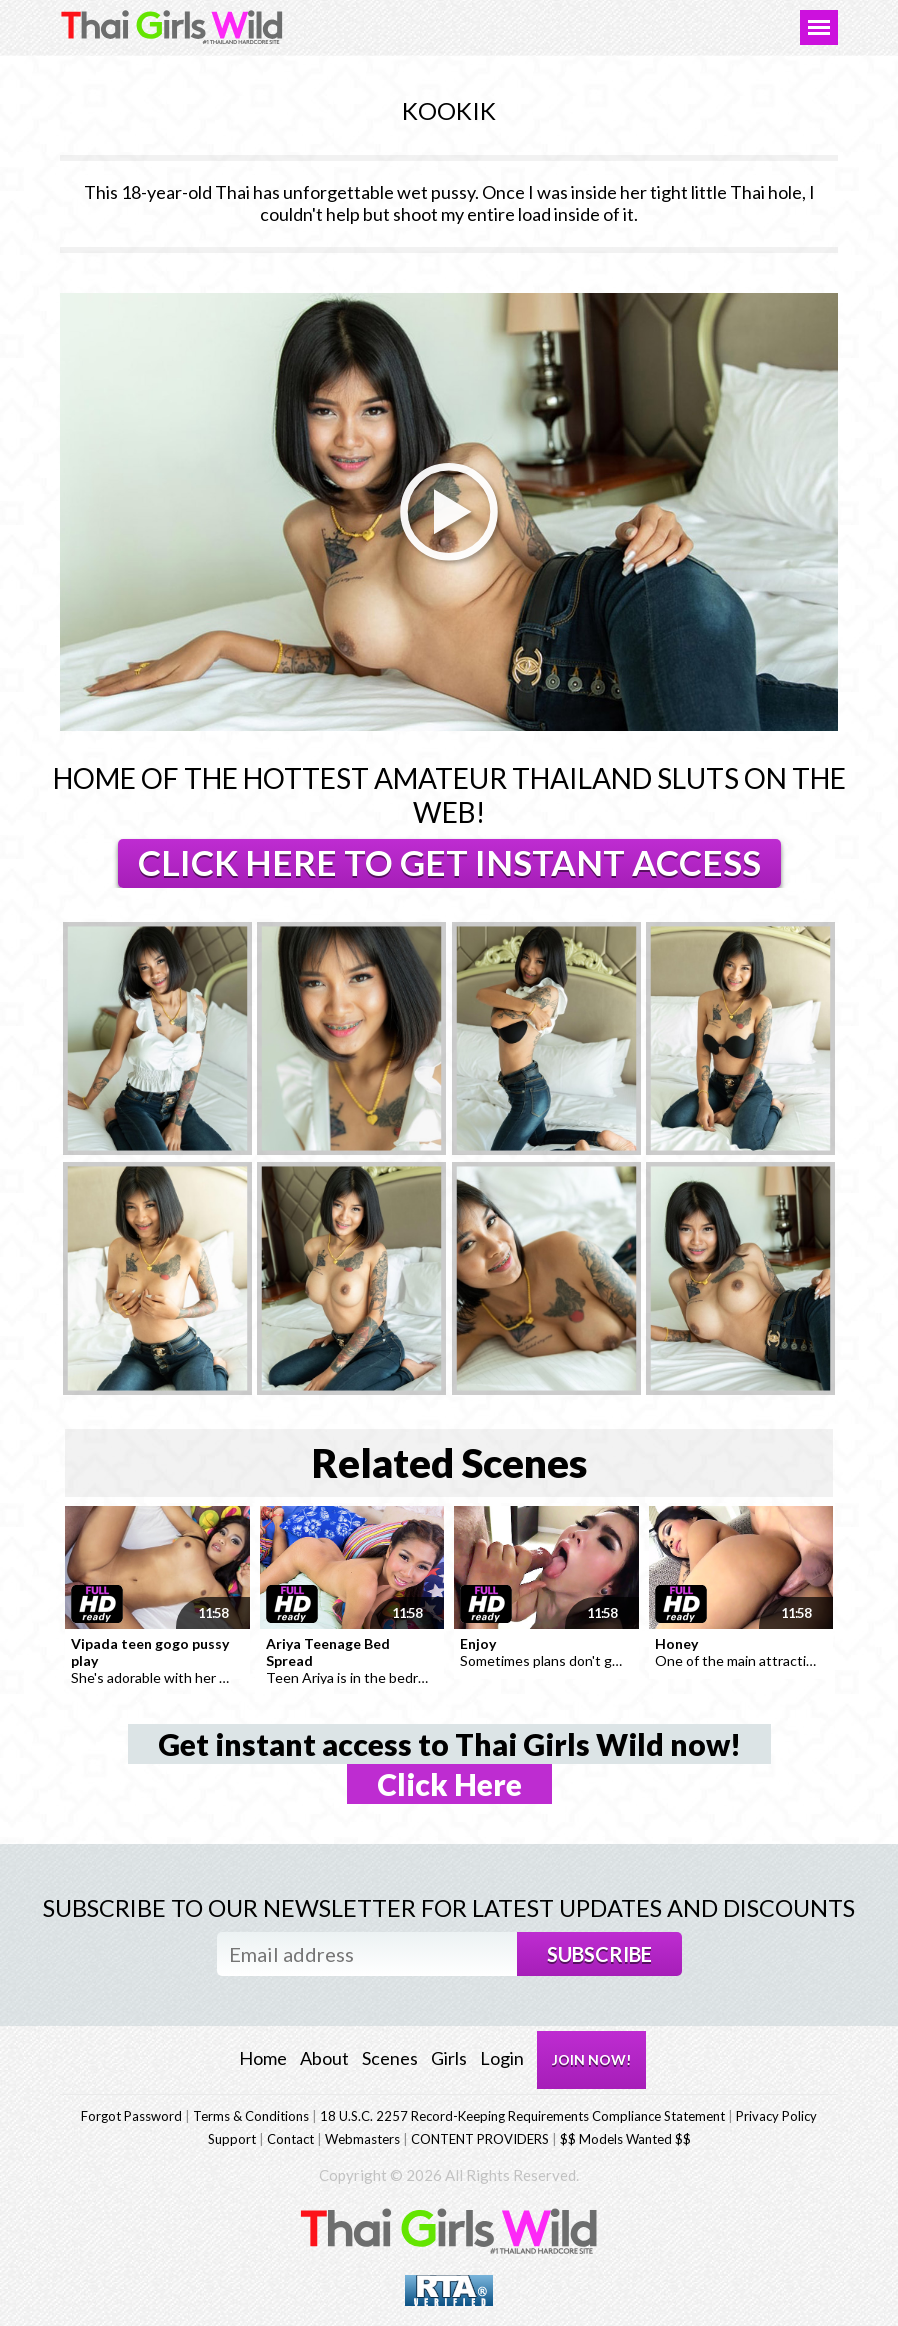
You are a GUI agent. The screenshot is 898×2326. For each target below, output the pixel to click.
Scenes (390, 2058)
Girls (449, 2058)
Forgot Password (131, 2116)
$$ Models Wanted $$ (625, 2139)
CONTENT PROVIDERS (480, 2139)
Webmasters (362, 2139)
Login (502, 2058)
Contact (290, 2139)
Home (263, 2058)
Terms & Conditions (251, 2116)
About (324, 2058)
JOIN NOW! (591, 2059)
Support (232, 2139)
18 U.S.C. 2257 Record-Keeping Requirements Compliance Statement (522, 2116)
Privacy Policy (776, 2116)
